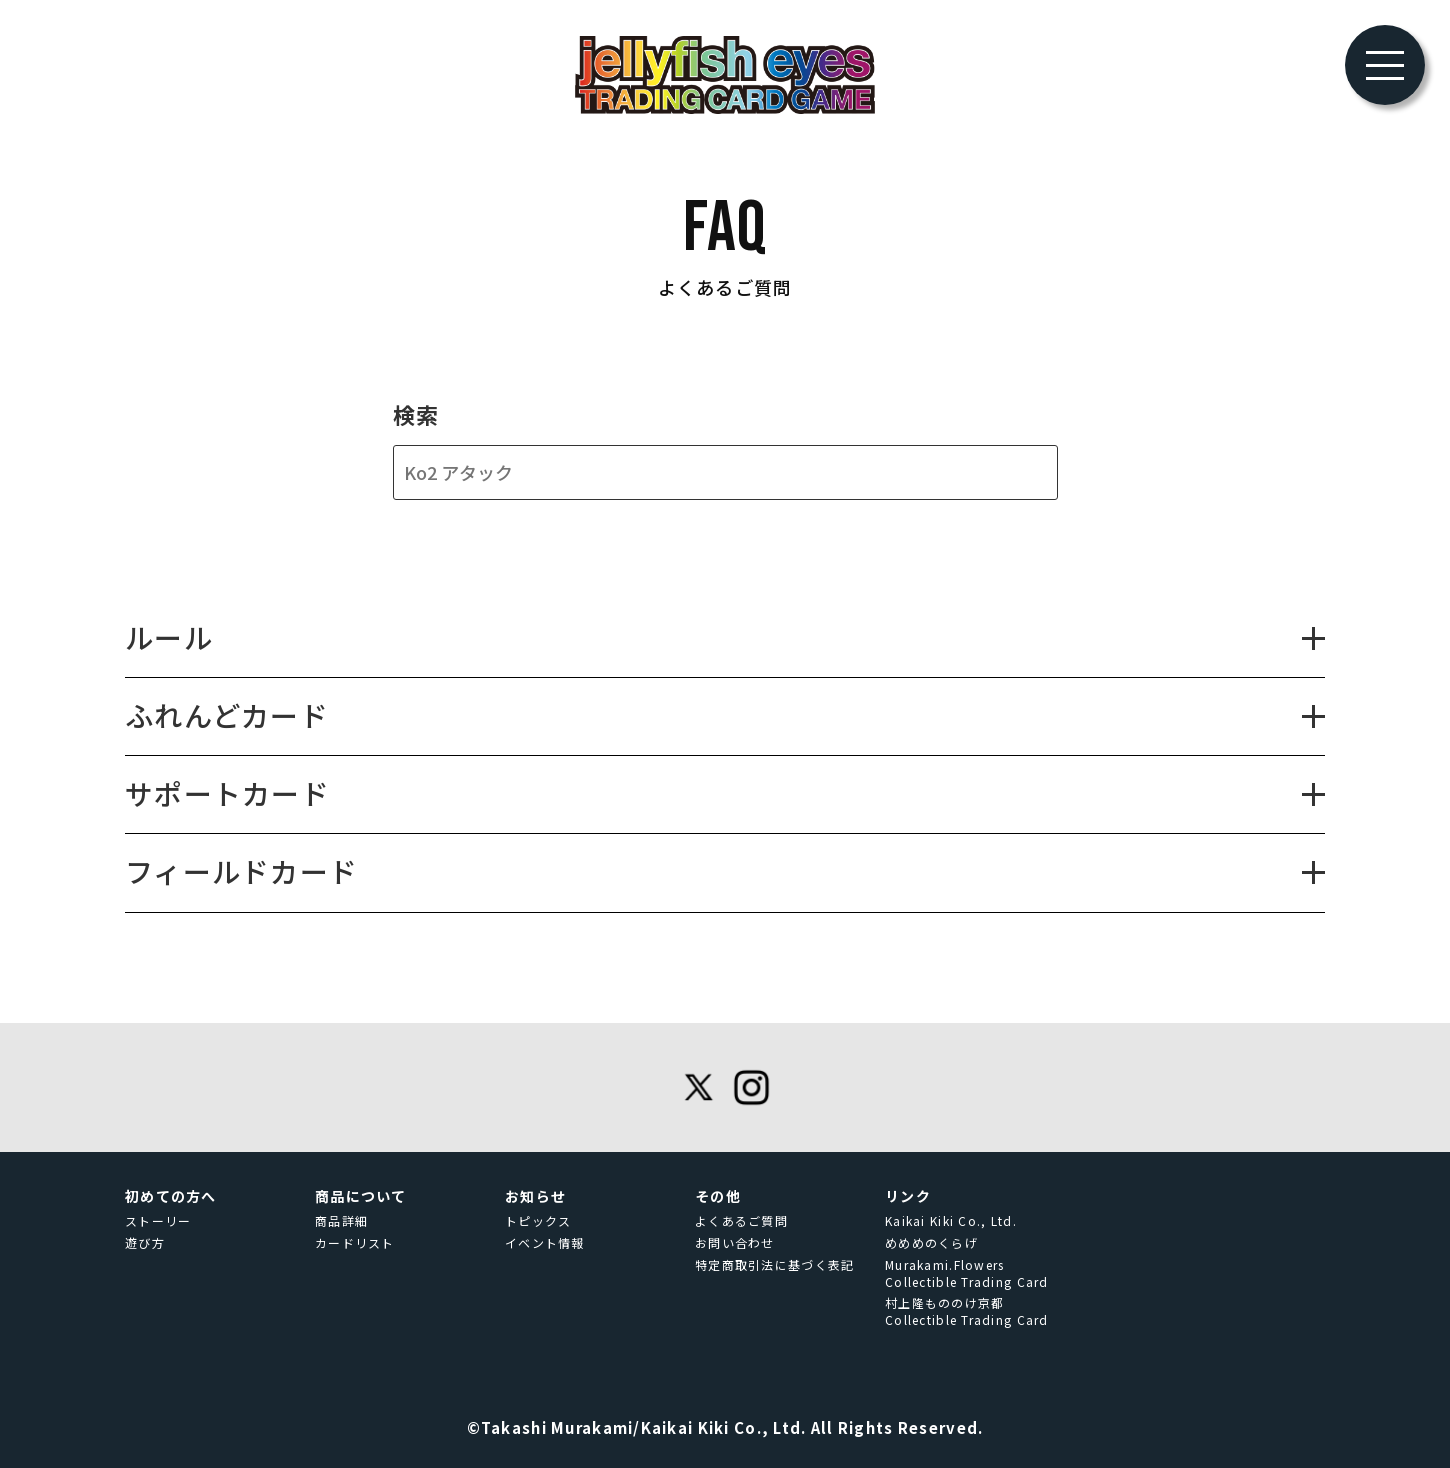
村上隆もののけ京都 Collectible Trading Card (967, 1311)
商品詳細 (341, 1221)
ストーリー (158, 1221)
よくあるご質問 (741, 1221)
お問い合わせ (735, 1243)
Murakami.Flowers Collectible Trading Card (967, 1273)
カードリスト (355, 1243)
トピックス (538, 1221)
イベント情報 (545, 1243)
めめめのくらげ (931, 1243)
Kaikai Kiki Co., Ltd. (951, 1221)
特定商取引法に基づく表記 (774, 1265)
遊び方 (145, 1243)
